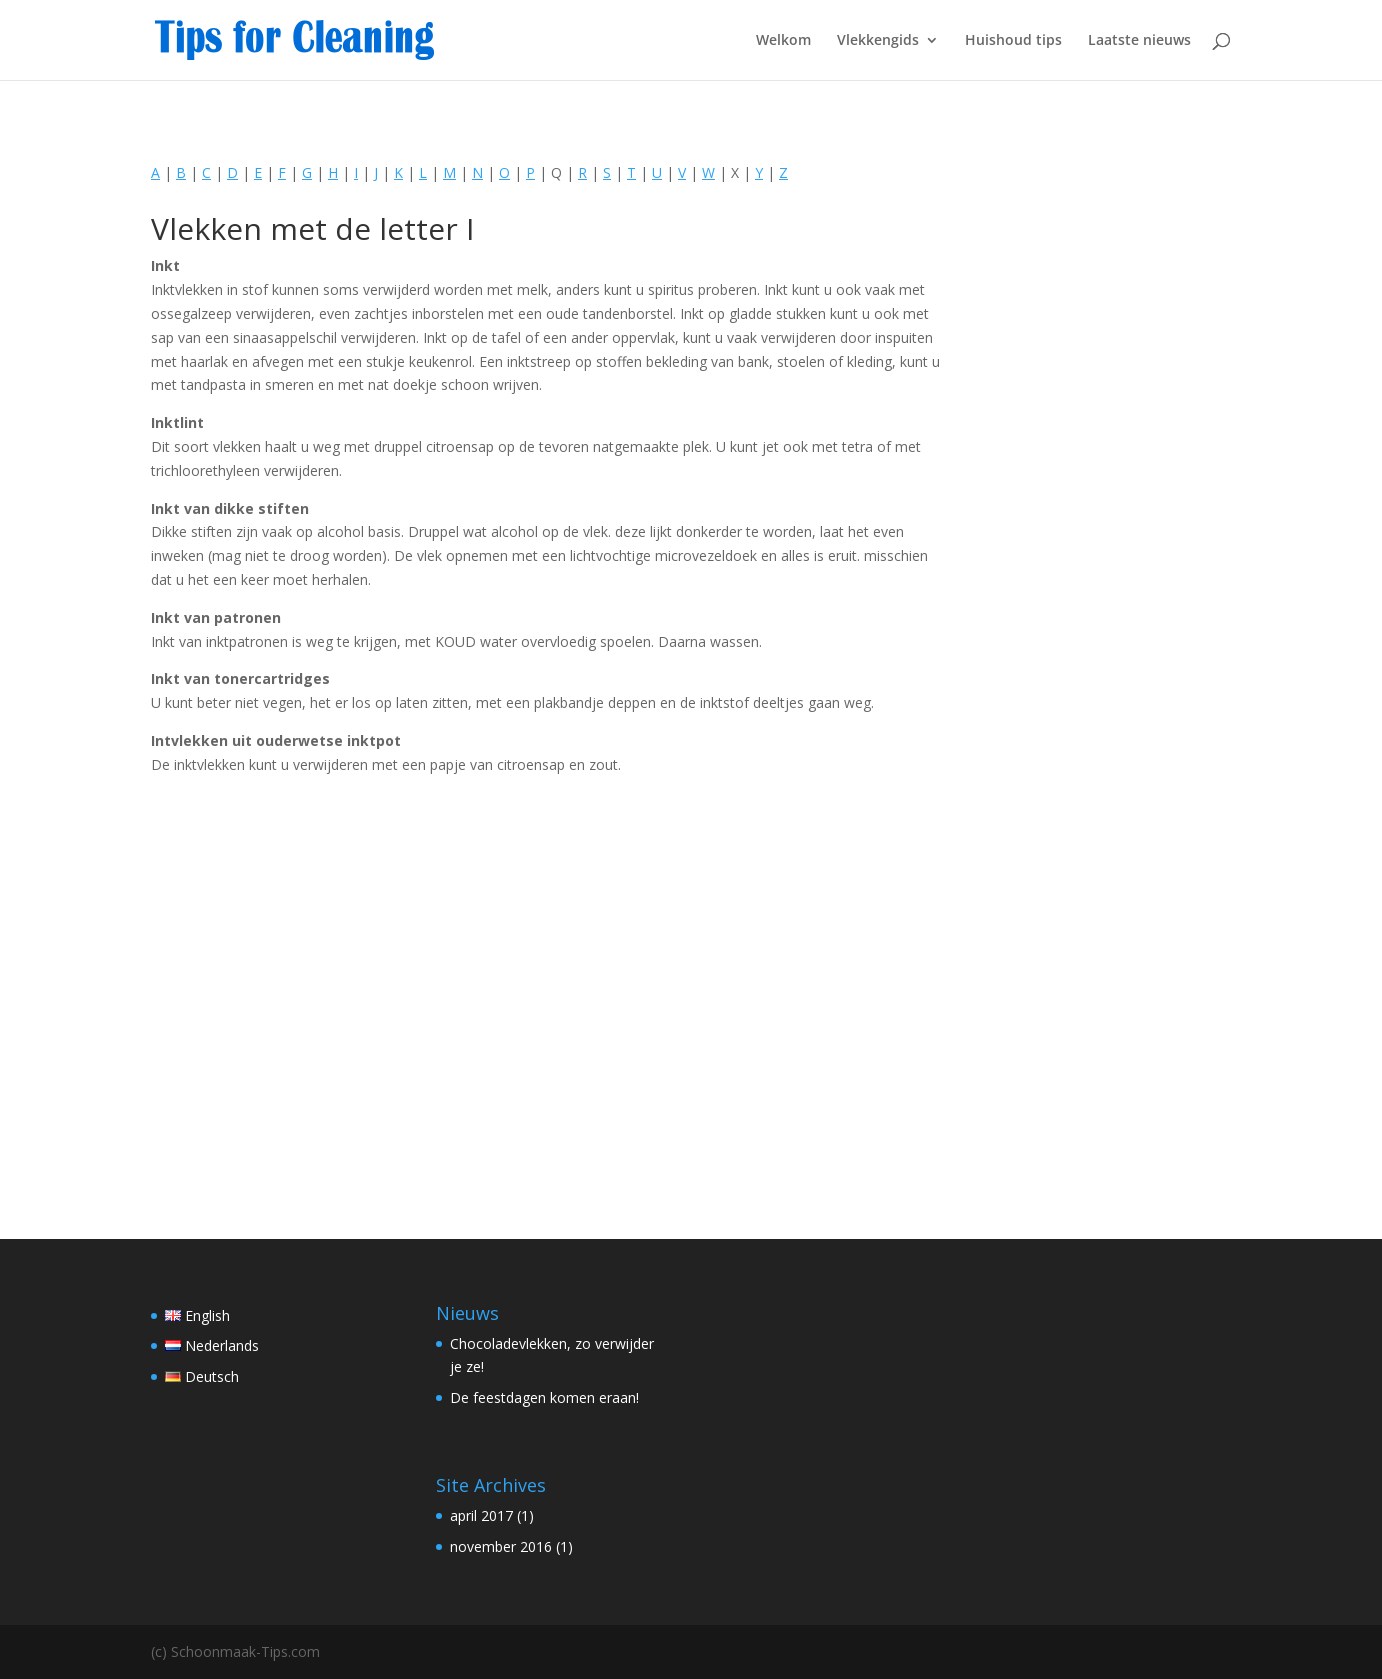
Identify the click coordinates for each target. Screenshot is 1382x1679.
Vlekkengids (878, 41)
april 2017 (481, 1515)
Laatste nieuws (1139, 41)
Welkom (783, 41)
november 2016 (501, 1546)
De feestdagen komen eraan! (544, 1397)
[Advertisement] (548, 994)
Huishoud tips (1013, 41)
